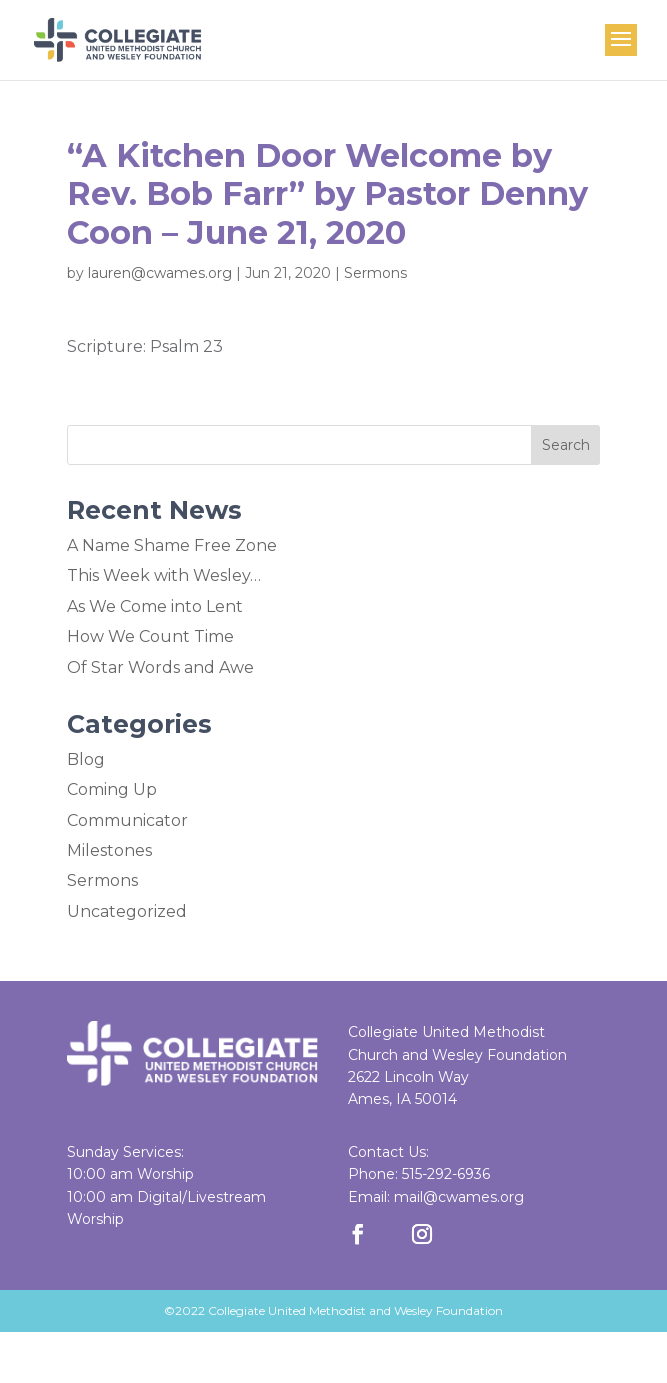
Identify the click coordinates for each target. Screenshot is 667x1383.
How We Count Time (150, 636)
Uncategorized (127, 911)
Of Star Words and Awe (160, 667)
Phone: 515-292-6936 (419, 1174)
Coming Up (112, 789)
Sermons (375, 273)
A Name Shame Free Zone (172, 545)
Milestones (109, 850)
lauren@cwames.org (160, 273)
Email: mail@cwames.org (436, 1197)
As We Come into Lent (155, 606)
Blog (86, 759)
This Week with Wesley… (164, 575)
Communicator (127, 820)
